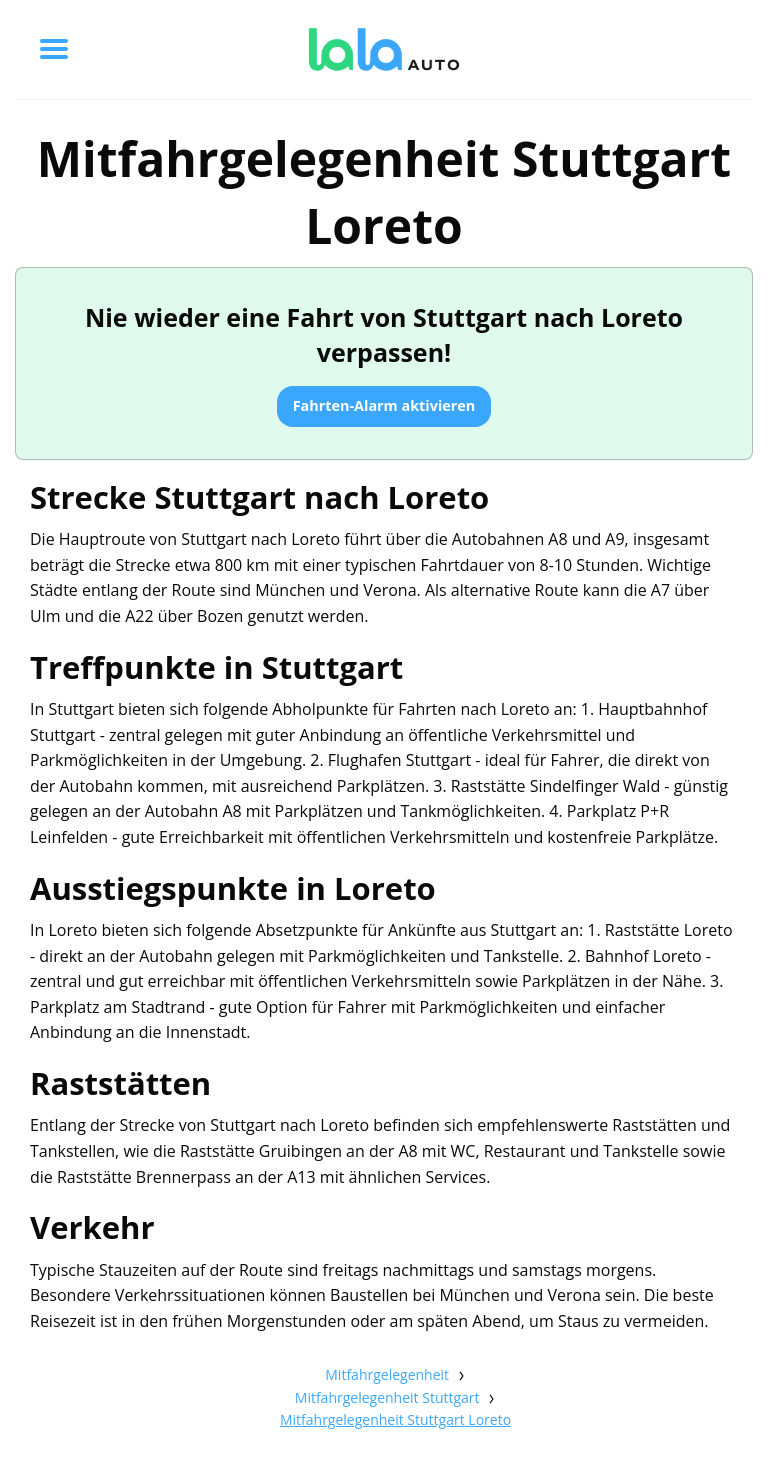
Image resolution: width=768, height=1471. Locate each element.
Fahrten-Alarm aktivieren (384, 405)
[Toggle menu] (54, 49)
